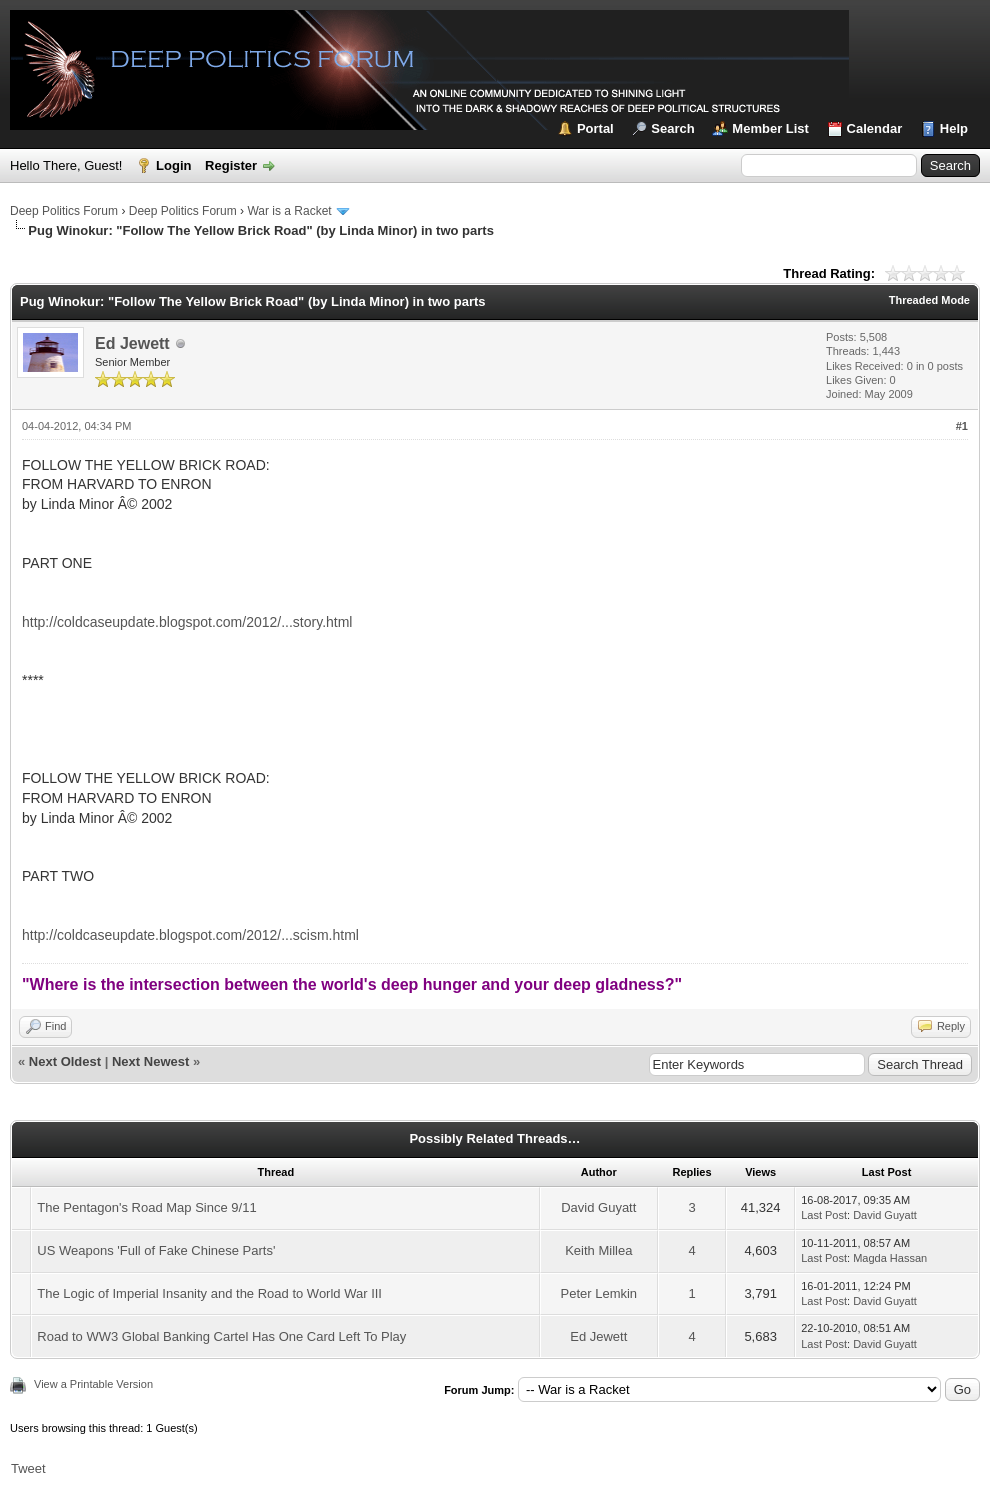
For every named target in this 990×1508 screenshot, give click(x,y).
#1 (962, 426)
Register (231, 165)
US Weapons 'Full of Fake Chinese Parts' (156, 1250)
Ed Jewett (132, 343)
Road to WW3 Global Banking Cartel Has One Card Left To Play (221, 1336)
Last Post (824, 1215)
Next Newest (150, 1061)
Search (672, 128)
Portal (595, 128)
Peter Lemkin (598, 1293)
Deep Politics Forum (64, 211)
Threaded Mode (929, 300)
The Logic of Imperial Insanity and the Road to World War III (209, 1293)
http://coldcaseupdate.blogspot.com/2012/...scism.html (190, 935)
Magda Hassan (890, 1258)
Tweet (28, 1468)
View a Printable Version (93, 1384)
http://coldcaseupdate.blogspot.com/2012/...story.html (187, 622)
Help (954, 128)
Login (173, 165)
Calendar (875, 128)
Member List (770, 128)
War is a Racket (289, 211)
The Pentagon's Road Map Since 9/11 (146, 1207)
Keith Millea (598, 1250)
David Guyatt (598, 1207)
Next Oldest (65, 1061)
